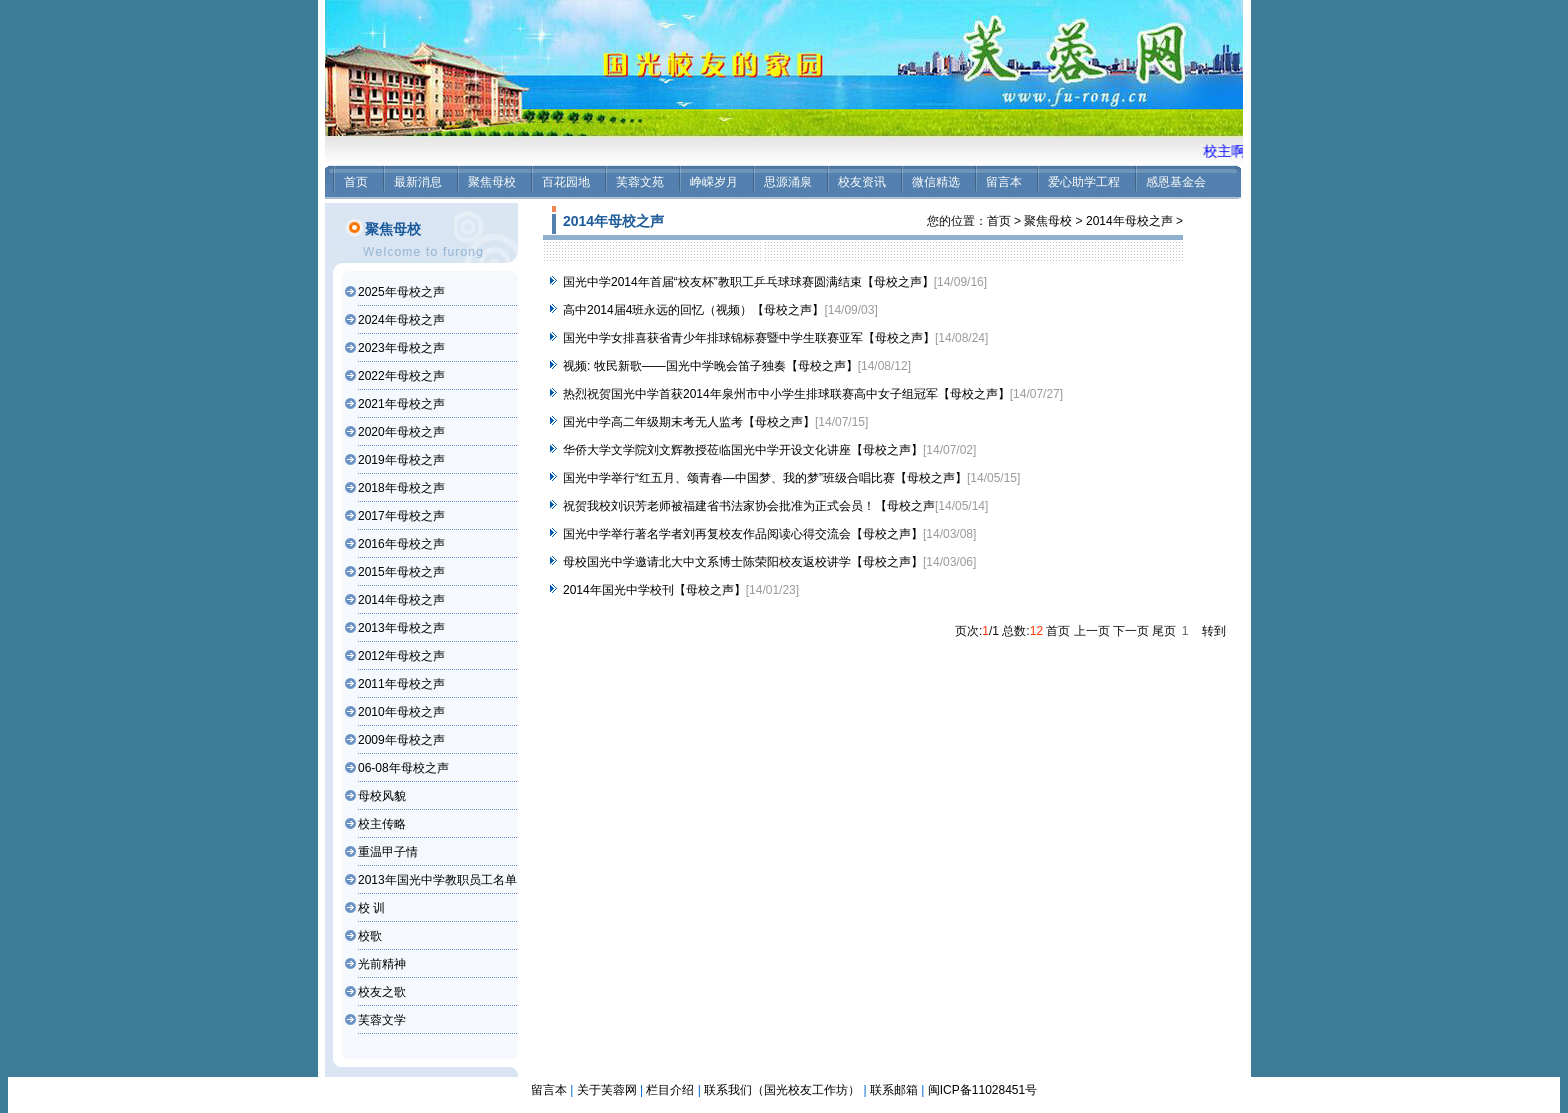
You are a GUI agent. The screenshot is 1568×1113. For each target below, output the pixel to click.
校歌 (370, 936)
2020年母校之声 (401, 432)
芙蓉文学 (382, 1020)
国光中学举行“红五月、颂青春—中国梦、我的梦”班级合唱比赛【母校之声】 (765, 478)
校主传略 (382, 824)
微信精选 (936, 182)
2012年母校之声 (401, 656)
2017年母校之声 (401, 516)
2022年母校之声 (401, 376)
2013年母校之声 (401, 628)
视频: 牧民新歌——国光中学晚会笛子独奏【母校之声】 (710, 366)
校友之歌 (382, 992)
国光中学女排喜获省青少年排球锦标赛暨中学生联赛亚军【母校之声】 (749, 338)
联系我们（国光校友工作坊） (782, 1090)
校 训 (371, 908)
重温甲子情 (388, 852)
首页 (356, 182)
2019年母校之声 (401, 460)
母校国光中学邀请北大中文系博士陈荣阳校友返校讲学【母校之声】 (743, 562)
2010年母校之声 (401, 712)
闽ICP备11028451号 (982, 1090)
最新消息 (418, 182)
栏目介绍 (670, 1090)
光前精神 (382, 964)
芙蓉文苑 (640, 182)
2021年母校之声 (401, 404)
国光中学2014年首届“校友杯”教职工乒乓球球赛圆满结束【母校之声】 (748, 282)
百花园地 (566, 182)
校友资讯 (862, 182)
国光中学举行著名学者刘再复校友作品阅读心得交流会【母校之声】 (743, 534)
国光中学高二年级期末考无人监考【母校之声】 (689, 422)
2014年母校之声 (401, 600)
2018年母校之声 (401, 488)
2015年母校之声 (401, 572)
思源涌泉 (788, 182)
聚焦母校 (492, 182)
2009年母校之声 (401, 740)
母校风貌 (382, 796)
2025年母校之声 (401, 292)
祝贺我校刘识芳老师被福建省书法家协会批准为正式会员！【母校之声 (749, 506)
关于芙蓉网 (607, 1090)
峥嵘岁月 (714, 182)
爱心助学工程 (1084, 182)
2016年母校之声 (401, 544)
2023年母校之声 (401, 348)
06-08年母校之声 (403, 768)
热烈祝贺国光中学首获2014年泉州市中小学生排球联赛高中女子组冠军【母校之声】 (786, 394)
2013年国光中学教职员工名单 (437, 880)
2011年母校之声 (401, 684)
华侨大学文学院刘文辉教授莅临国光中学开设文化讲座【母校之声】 (743, 450)
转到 (1214, 631)
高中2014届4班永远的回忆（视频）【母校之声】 (693, 310)
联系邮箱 (894, 1090)
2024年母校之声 (401, 320)
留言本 (1004, 182)
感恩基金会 (1176, 182)
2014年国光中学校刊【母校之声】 (654, 590)
